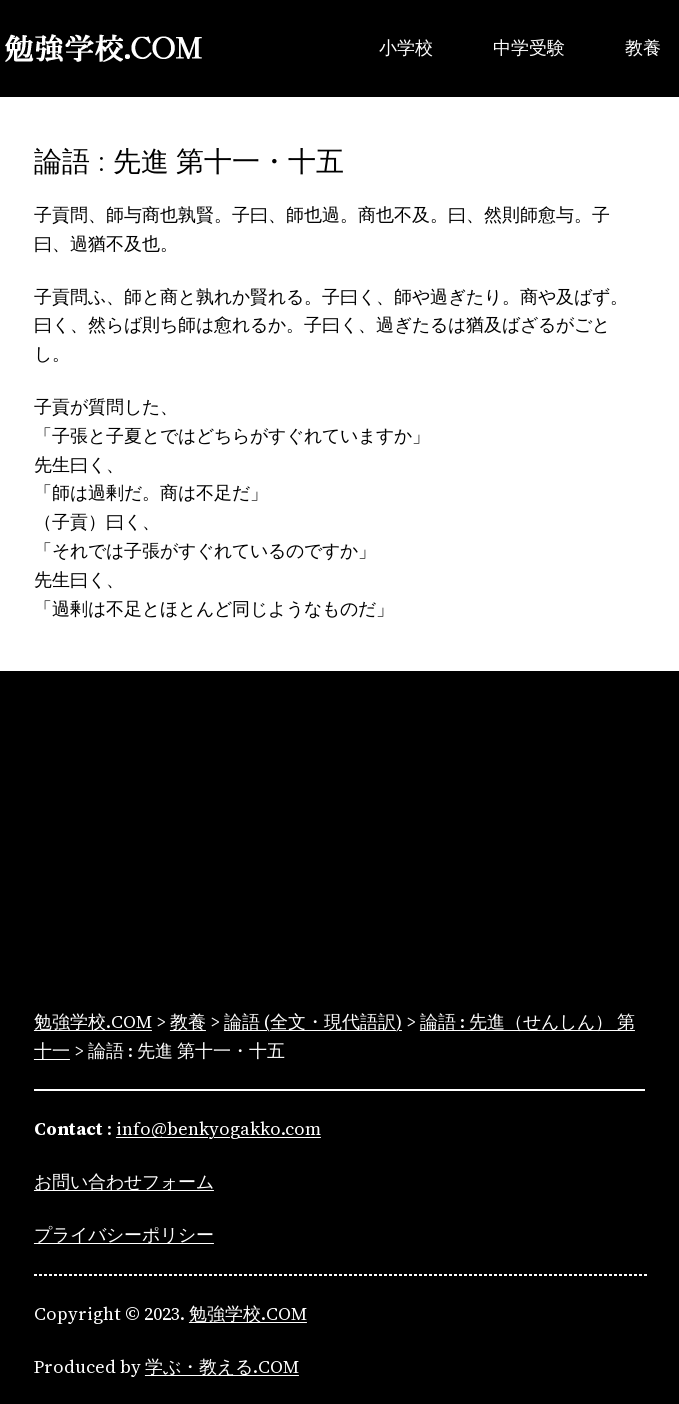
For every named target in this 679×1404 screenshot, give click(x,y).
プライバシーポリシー (124, 1234)
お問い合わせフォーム (124, 1181)
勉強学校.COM (248, 1313)
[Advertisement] (339, 844)
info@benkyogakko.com (218, 1128)
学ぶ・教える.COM (222, 1366)
